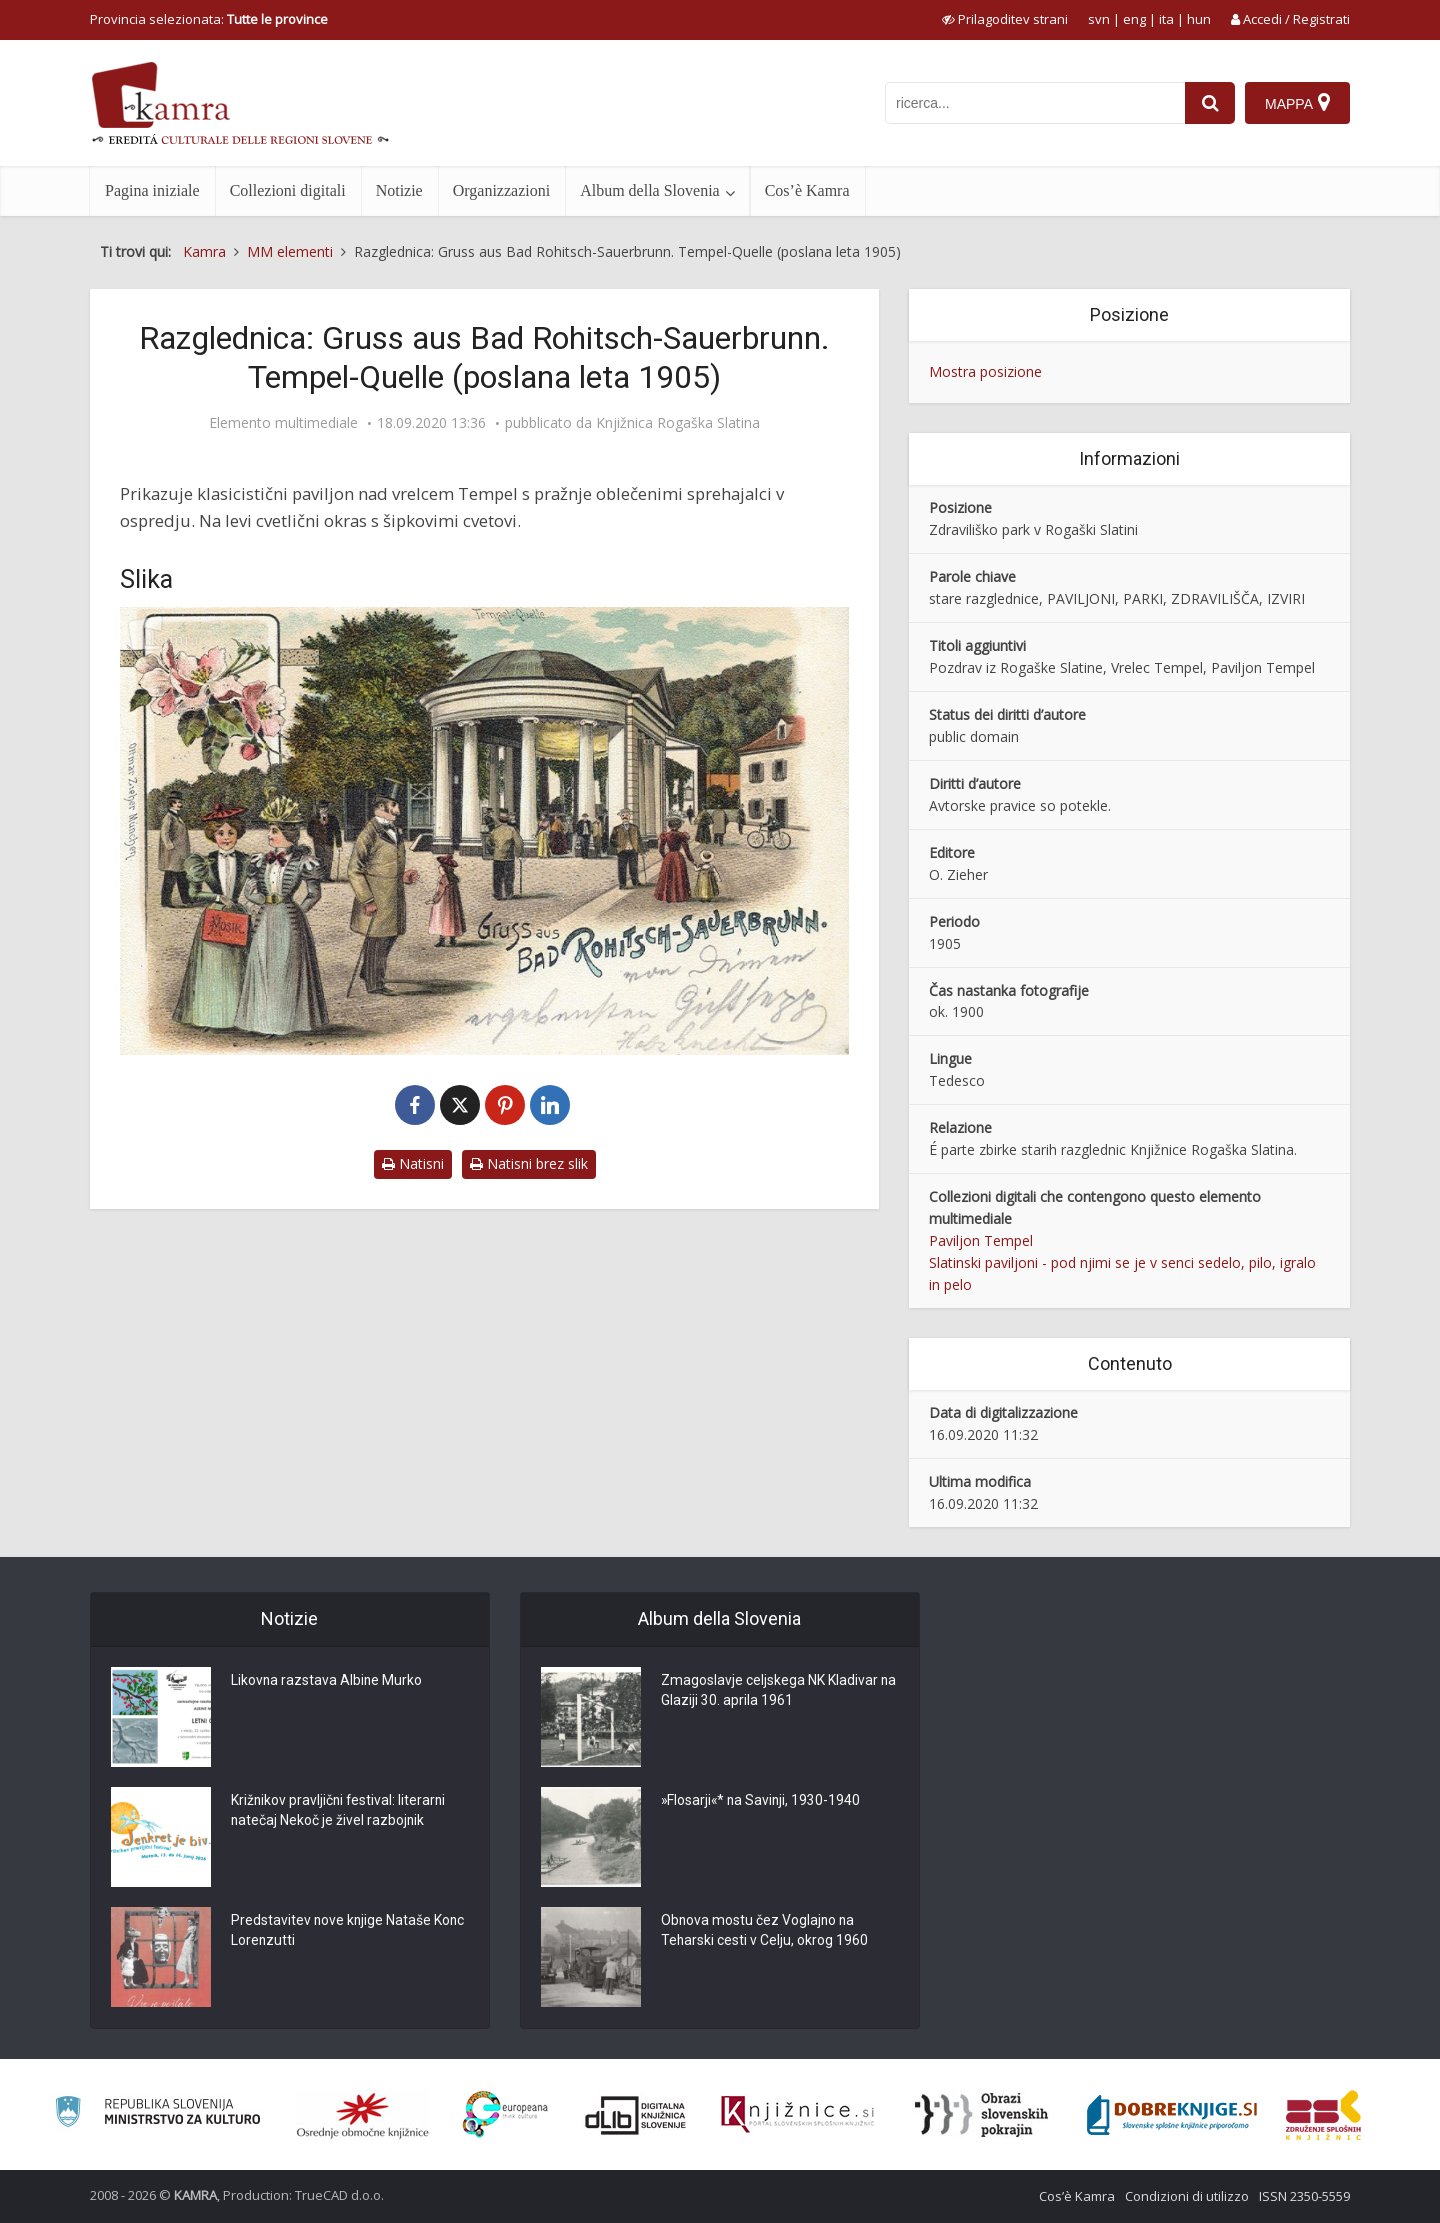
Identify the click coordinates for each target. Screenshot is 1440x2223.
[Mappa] (1297, 103)
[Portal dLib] (636, 2115)
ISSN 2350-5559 (1304, 2196)
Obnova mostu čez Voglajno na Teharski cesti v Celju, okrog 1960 (765, 1932)
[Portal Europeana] (505, 2114)
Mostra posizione (985, 371)
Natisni (413, 1163)
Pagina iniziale (152, 190)
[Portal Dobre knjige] (1172, 2115)
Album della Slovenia (650, 190)
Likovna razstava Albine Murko (327, 1682)
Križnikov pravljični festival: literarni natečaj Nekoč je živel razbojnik (340, 1812)
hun (1199, 19)
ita (1166, 19)
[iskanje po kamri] (1035, 103)
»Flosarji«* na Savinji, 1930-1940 (762, 1802)
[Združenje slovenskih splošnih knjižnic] (797, 2115)
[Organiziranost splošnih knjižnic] (363, 2115)
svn (1099, 19)
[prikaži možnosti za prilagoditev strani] (1005, 19)
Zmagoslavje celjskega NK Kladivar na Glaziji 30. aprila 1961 (769, 1692)
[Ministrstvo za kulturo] (157, 2114)
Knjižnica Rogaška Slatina (678, 423)
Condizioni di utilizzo (1187, 2196)
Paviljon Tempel (981, 1240)
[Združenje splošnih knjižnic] (1323, 2115)
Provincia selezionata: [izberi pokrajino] (209, 19)
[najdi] (1210, 103)
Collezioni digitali (288, 190)
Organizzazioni (501, 190)
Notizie (399, 190)
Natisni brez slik (529, 1163)
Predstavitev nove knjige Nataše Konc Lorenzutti (332, 1932)
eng (1134, 19)
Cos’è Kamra (807, 190)
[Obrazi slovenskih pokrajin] (981, 2115)
